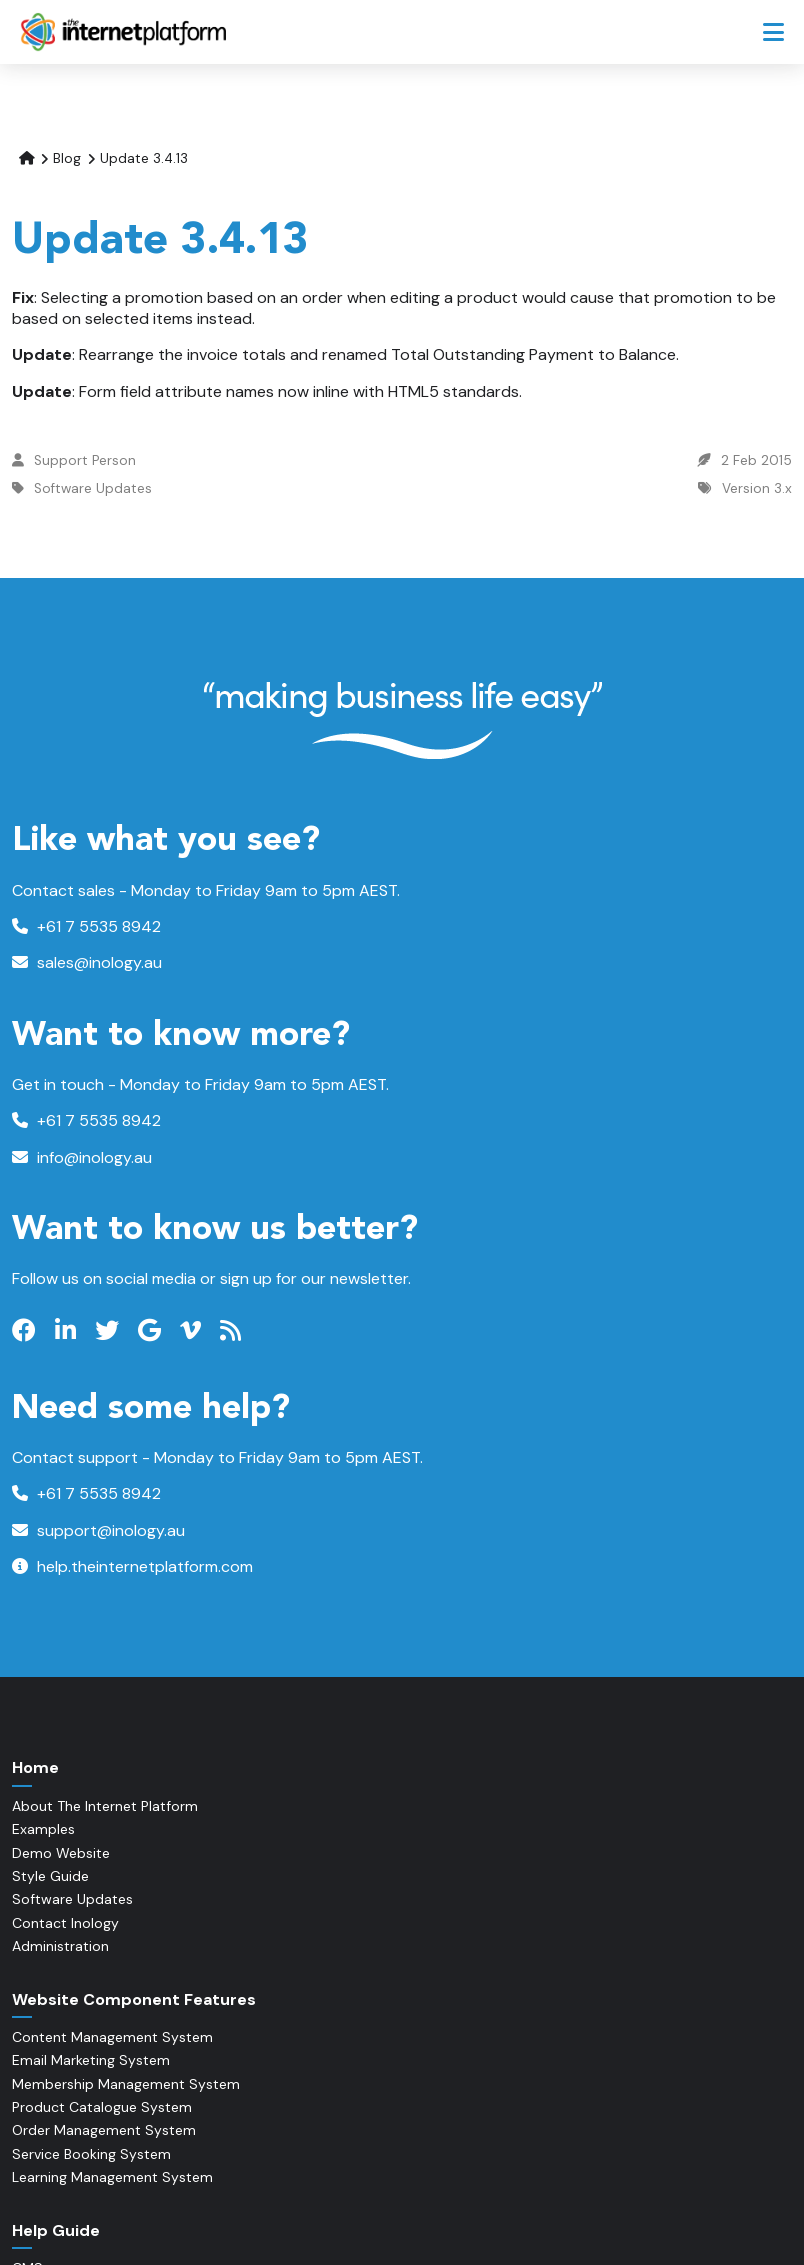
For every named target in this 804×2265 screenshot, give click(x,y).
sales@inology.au (87, 962)
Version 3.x (757, 488)
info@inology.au (82, 1157)
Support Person (85, 460)
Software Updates (93, 488)
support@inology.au (98, 1530)
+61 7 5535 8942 (86, 926)
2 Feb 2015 (756, 460)
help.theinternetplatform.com (132, 1566)
